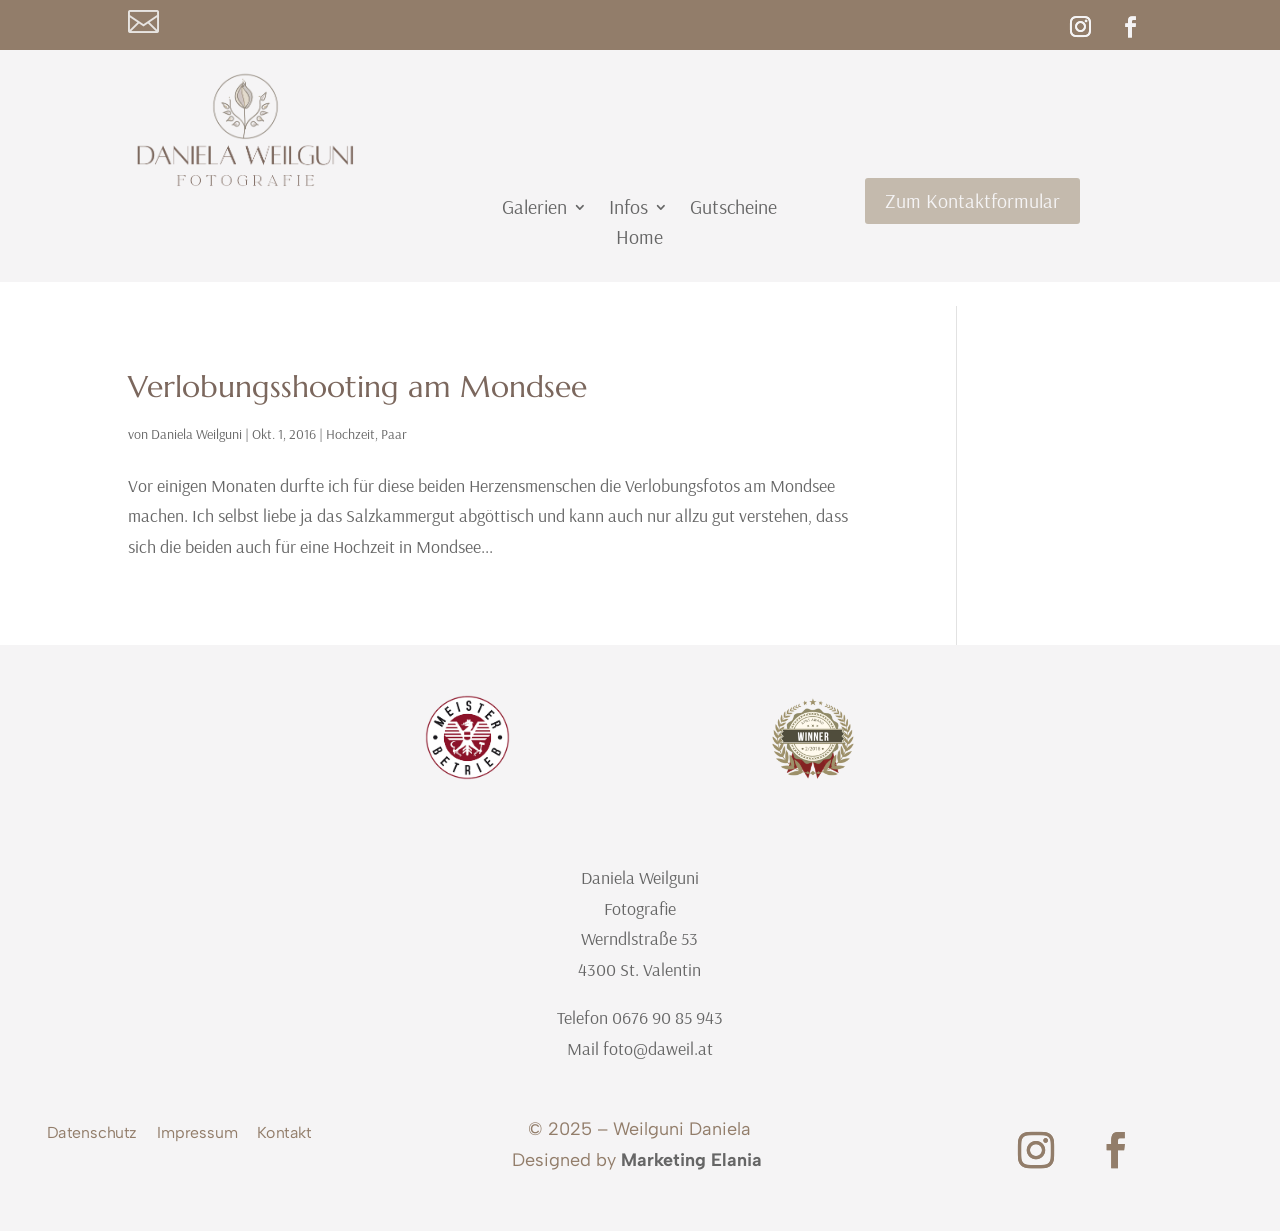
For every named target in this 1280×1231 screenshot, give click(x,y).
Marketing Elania (691, 1160)
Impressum (197, 1136)
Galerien (534, 209)
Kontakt (284, 1136)
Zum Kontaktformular (972, 200)
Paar (394, 434)
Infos (628, 209)
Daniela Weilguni (196, 434)
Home (639, 239)
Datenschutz (92, 1136)
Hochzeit (350, 434)
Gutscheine (733, 209)
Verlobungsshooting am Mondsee (357, 386)
